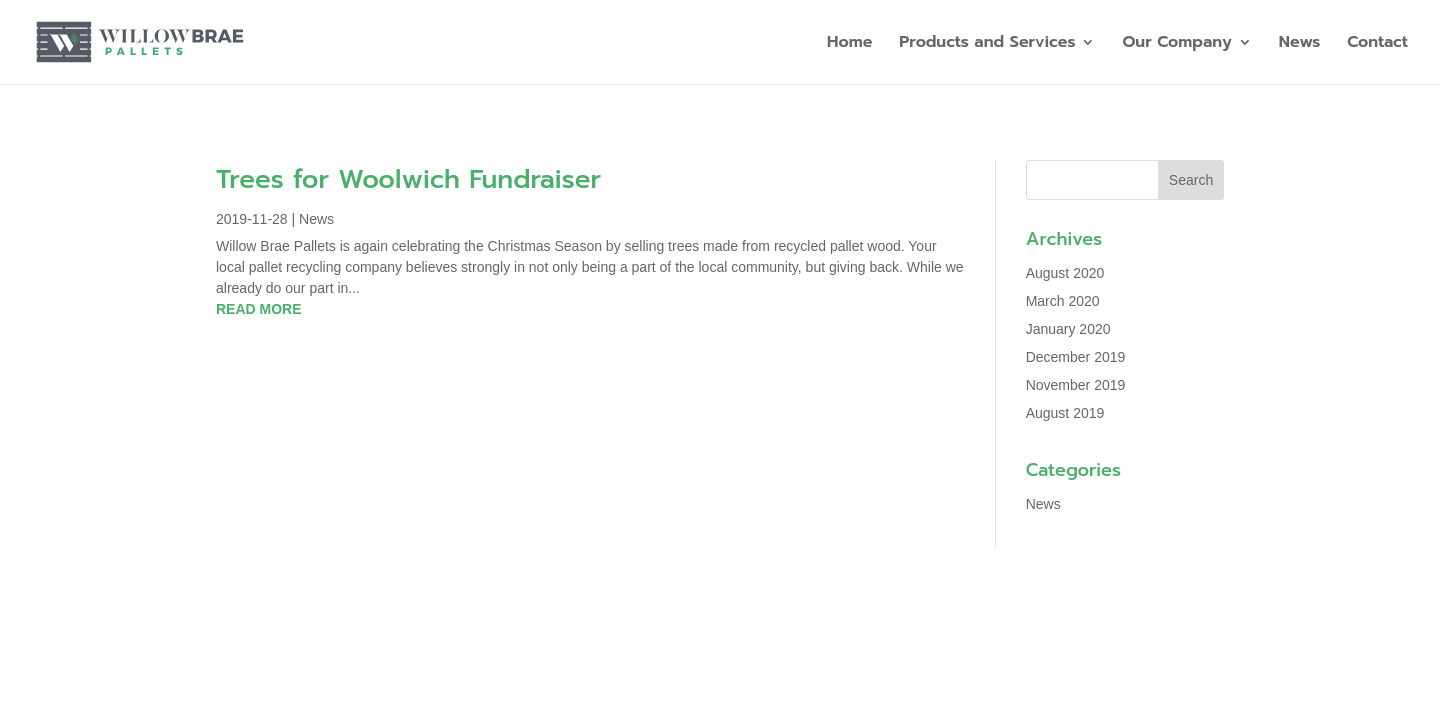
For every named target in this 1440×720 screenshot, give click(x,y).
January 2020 (1068, 329)
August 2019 (1065, 413)
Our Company (1177, 44)
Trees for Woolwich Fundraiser (408, 179)
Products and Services (987, 44)
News (1300, 44)
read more (259, 309)
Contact (1377, 44)
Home (849, 44)
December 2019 (1076, 357)
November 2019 (1076, 385)
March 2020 (1063, 301)
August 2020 (1065, 273)
